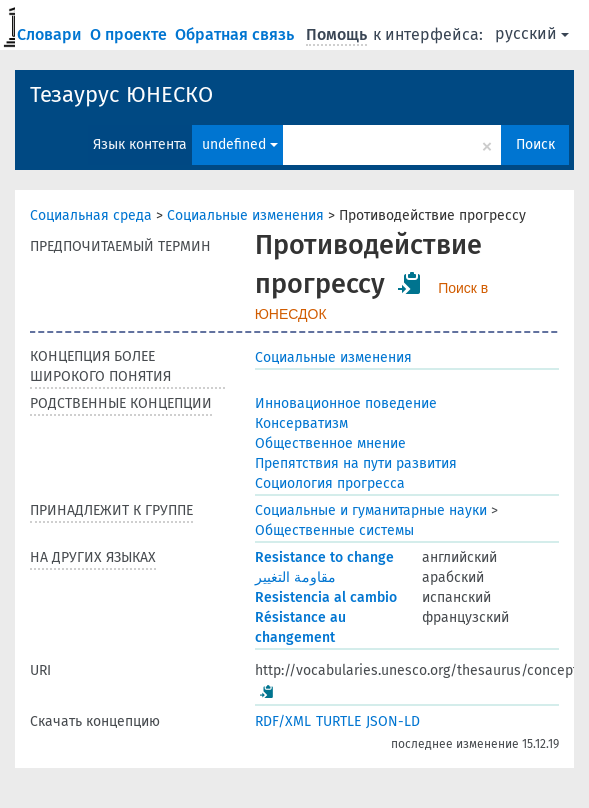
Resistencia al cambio (326, 597)
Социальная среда (91, 215)
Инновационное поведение (346, 403)
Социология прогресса (330, 483)
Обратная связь (236, 34)
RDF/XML (283, 721)
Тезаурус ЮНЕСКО (121, 94)
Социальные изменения (245, 215)
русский (532, 33)
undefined (240, 144)
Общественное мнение (330, 443)
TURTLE (338, 721)
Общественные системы (334, 530)
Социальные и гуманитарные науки (371, 510)
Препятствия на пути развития (356, 463)
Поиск (535, 144)
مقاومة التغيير (295, 577)
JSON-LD (393, 721)
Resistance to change (324, 557)
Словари (51, 34)
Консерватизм (301, 423)
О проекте (130, 34)
